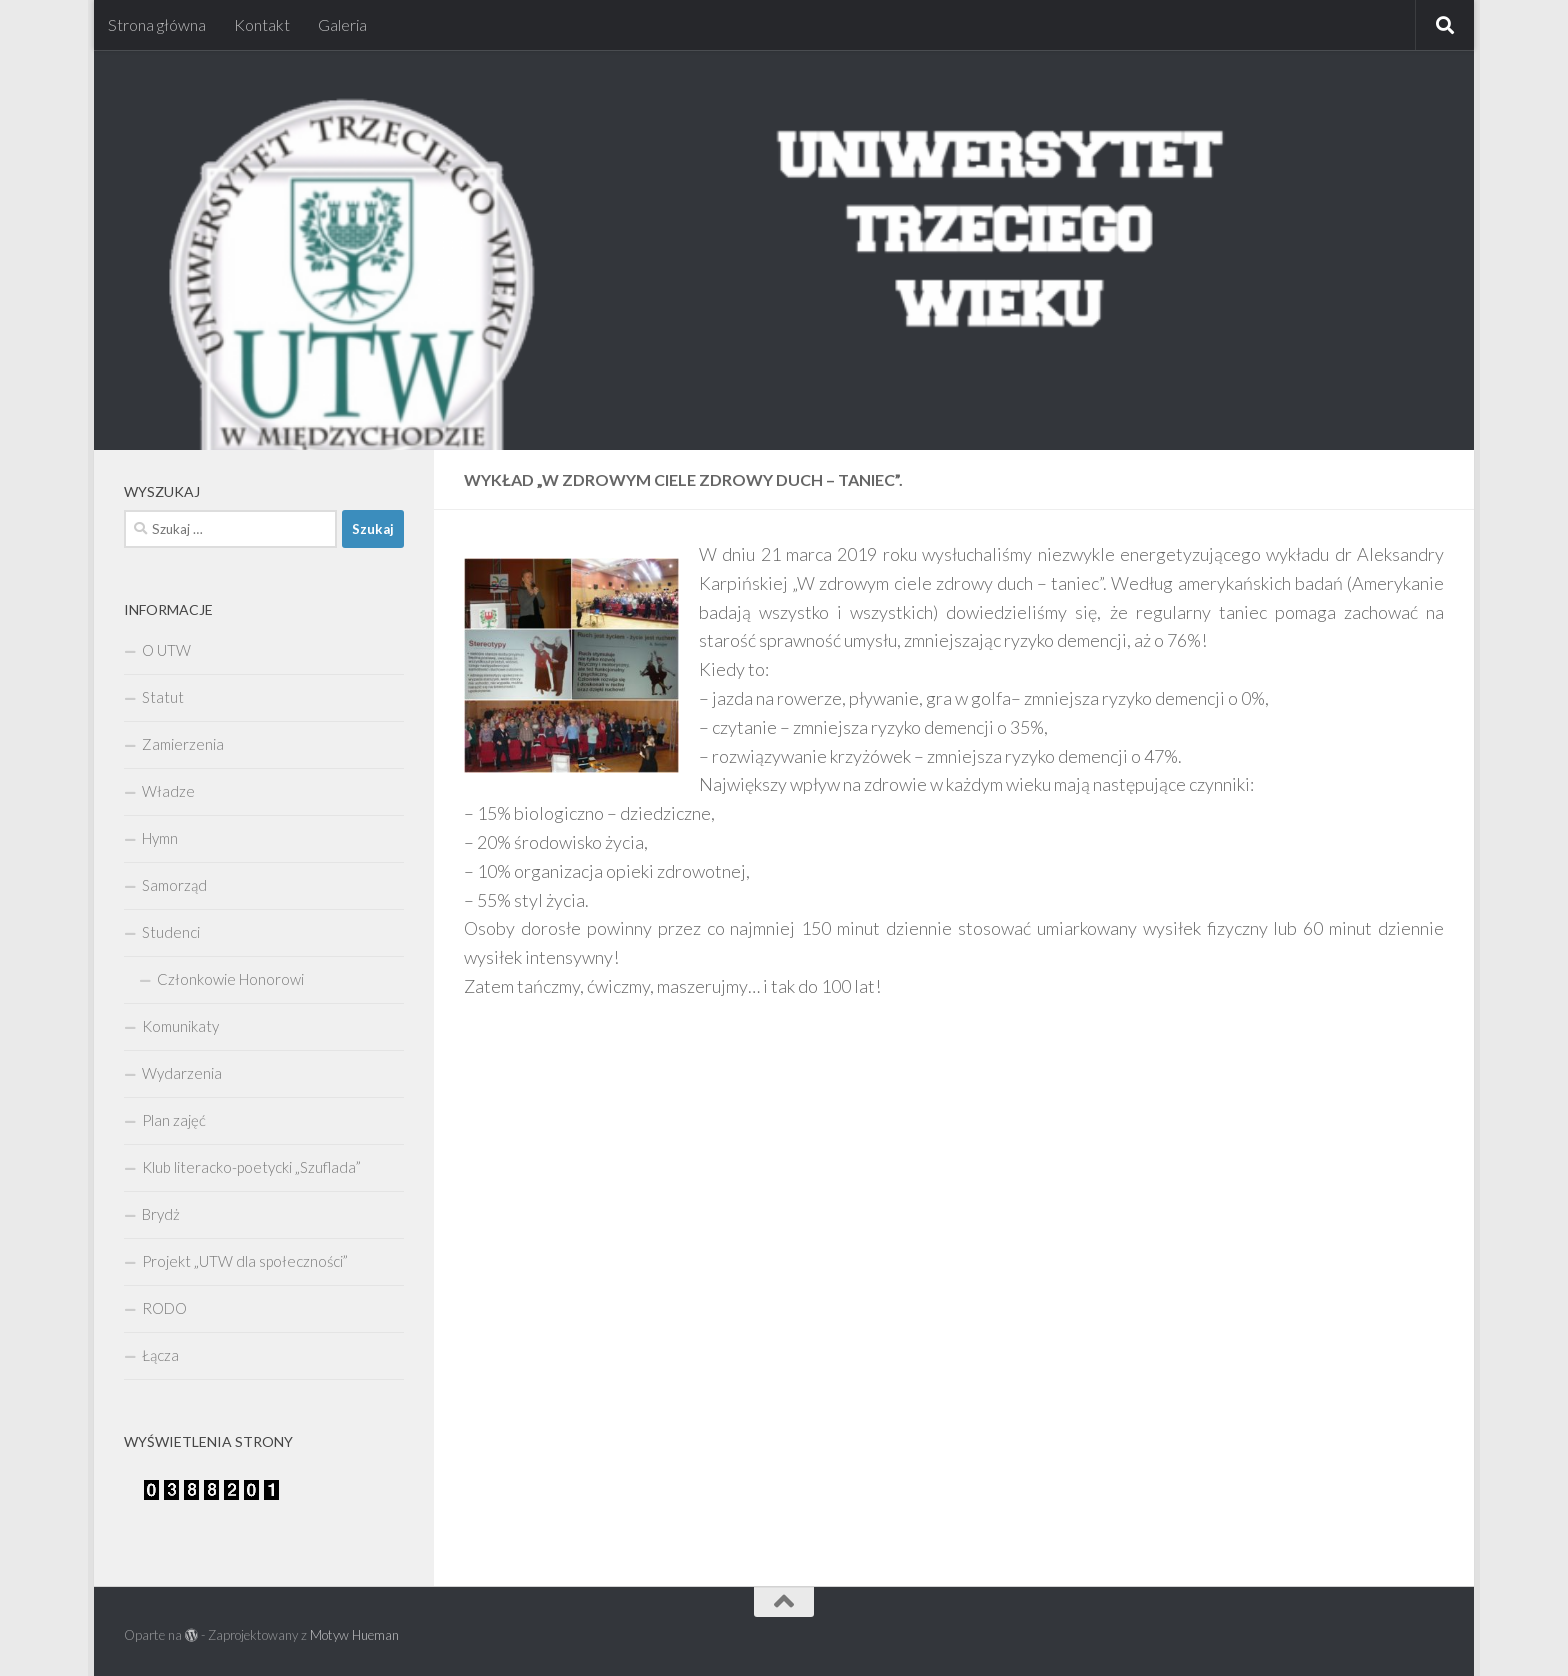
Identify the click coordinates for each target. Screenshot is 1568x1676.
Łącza (160, 1355)
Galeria (342, 24)
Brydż (161, 1214)
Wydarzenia (182, 1073)
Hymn (160, 838)
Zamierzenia (183, 744)
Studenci (171, 932)
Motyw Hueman (354, 1635)
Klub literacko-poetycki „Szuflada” (251, 1167)
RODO (164, 1308)
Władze (168, 791)
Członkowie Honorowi (230, 979)
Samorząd (174, 885)
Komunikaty (180, 1026)
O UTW (166, 650)
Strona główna (157, 24)
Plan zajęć (174, 1120)
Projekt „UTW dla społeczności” (245, 1261)
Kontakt (262, 24)
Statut (163, 697)
